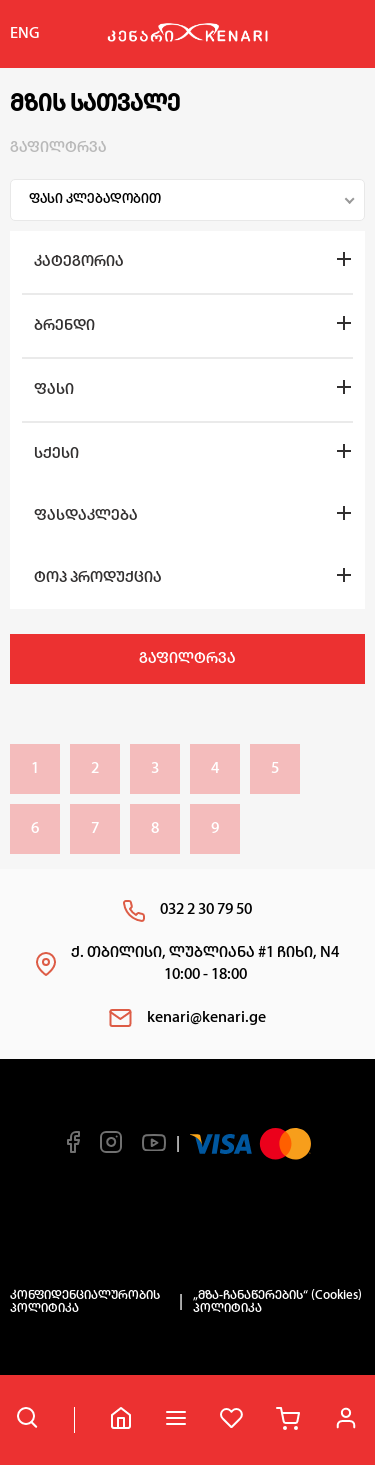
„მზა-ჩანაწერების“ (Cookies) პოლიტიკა (277, 1302)
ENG (25, 34)
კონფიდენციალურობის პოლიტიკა (85, 1302)
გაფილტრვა (187, 659)
